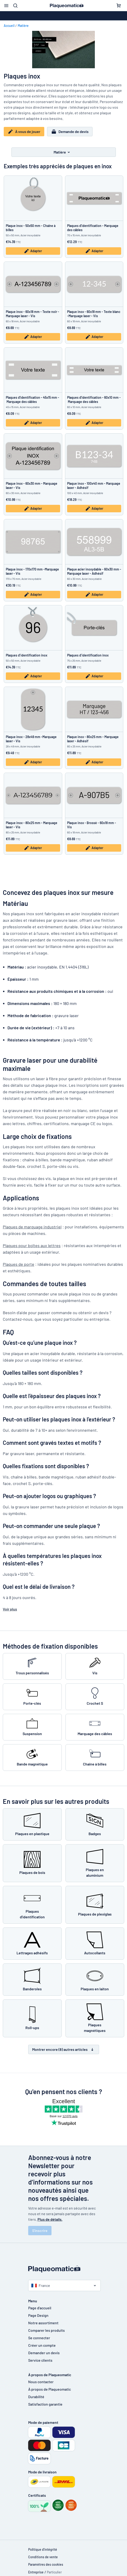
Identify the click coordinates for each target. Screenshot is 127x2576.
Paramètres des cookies (45, 2564)
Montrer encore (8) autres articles (63, 2049)
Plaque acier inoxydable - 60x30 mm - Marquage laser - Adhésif (94, 571)
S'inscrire (40, 2230)
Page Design (38, 2315)
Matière (23, 26)
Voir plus (10, 1609)
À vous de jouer (24, 131)
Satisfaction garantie (45, 2404)
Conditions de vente (43, 2557)
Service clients (40, 2360)
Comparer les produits (46, 2330)
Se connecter (39, 2338)
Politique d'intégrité (42, 2549)
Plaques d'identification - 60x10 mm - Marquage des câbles (94, 399)
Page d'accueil (39, 2308)
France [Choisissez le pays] (40, 2285)
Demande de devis (70, 131)
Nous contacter (41, 2381)
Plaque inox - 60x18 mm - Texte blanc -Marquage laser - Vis (93, 314)
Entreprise (36, 2572)
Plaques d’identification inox (26, 655)
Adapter (33, 251)
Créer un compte (42, 2345)
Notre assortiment (43, 2323)
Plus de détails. (50, 2219)
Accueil (9, 26)
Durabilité (36, 2396)
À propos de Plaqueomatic (49, 2389)
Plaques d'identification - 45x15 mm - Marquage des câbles (32, 399)
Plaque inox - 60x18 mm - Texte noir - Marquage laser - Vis (32, 314)
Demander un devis (44, 2352)
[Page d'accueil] (63, 2268)
